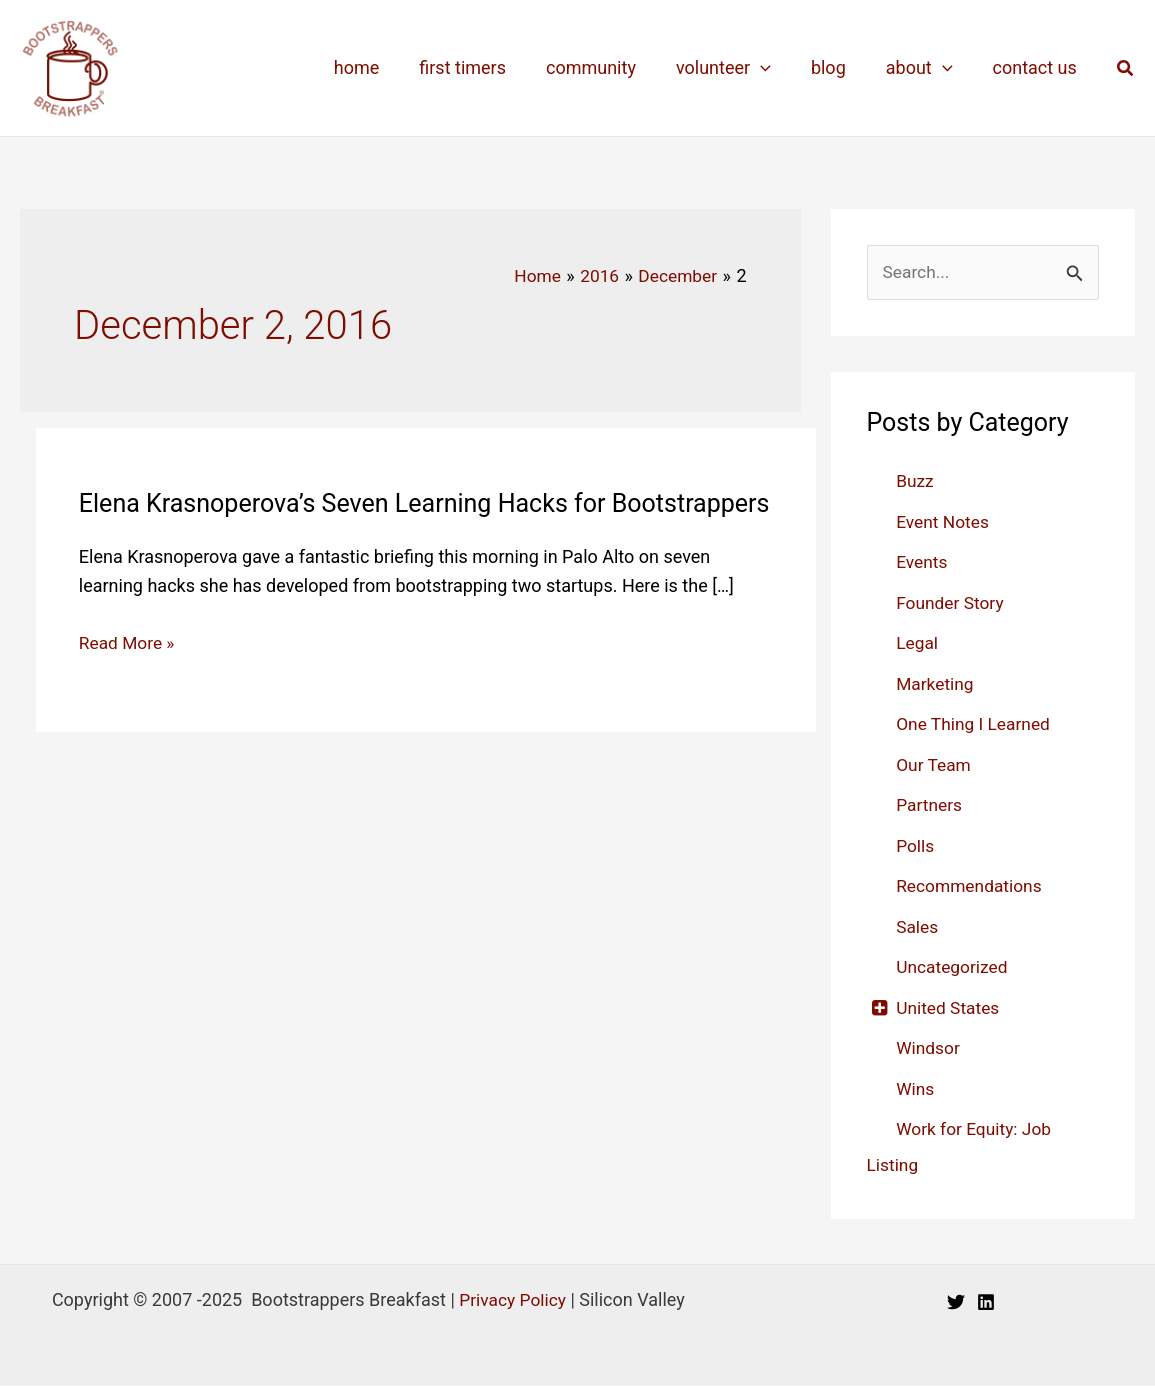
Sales (918, 927)
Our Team (935, 765)
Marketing (936, 684)
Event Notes (944, 522)
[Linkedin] (986, 1303)
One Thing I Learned (976, 724)
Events (922, 562)
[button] (1126, 68)
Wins (916, 1089)
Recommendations (971, 886)
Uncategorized (954, 967)
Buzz (915, 481)
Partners (930, 805)
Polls (916, 846)
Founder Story (952, 603)
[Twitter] (956, 1303)
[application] (774, 68)
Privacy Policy (512, 1300)
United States (949, 1008)
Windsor (929, 1048)
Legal (918, 643)
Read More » (128, 675)
